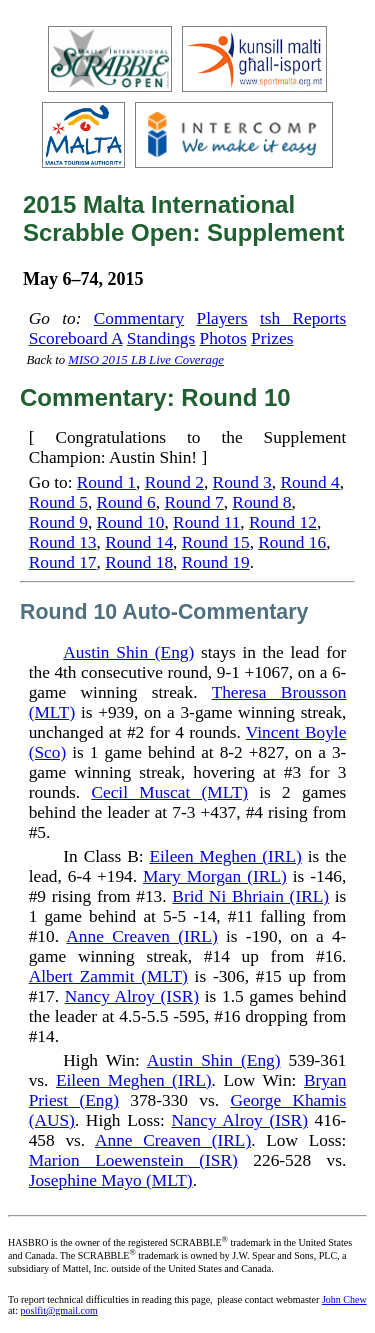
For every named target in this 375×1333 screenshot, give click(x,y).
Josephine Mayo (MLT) (111, 1180)
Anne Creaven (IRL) (141, 936)
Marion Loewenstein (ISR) (133, 1160)
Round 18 (139, 562)
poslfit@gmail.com (59, 1310)
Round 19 (216, 562)
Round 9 (58, 522)
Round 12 (283, 522)
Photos (223, 338)
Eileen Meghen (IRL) (225, 856)
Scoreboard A (76, 338)
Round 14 (139, 542)
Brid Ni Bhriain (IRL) (250, 896)
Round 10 (131, 522)
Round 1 (106, 482)
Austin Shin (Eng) (128, 652)
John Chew (344, 1299)
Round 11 (206, 522)
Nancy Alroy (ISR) (132, 996)
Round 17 (63, 562)
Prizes (272, 338)
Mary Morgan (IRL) (215, 876)
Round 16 (292, 542)
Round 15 (216, 542)
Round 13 (63, 542)
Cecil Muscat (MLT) (169, 792)
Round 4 (309, 482)
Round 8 (261, 502)
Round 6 (126, 502)
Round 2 (174, 482)
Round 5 (58, 502)
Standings (161, 338)
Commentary (139, 318)
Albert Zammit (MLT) (108, 976)
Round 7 (193, 502)
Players (222, 318)
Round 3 (242, 482)
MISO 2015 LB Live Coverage (146, 360)
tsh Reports (303, 318)
